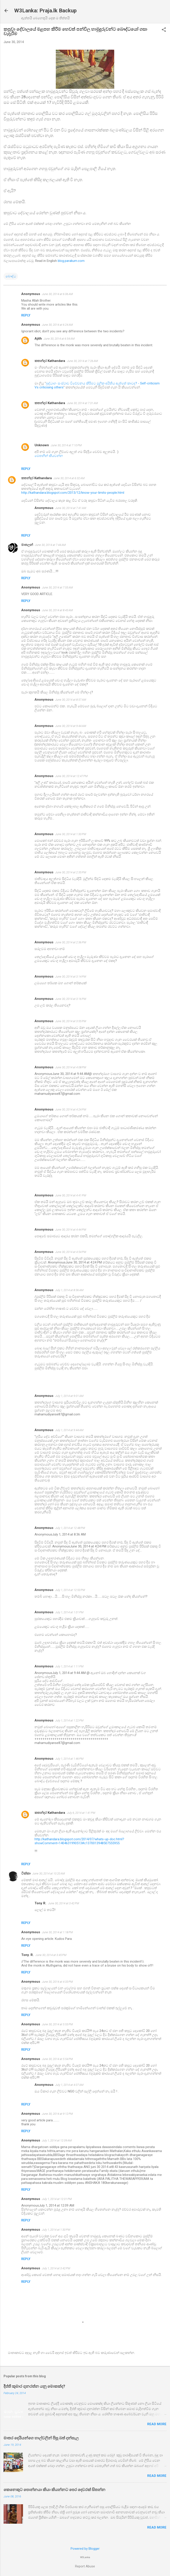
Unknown (42, 445)
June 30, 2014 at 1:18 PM (57, 1932)
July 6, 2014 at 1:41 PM (81, 1812)
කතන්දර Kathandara (50, 361)
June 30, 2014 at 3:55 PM (70, 1021)
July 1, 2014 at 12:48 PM (70, 1528)
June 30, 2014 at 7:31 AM (82, 403)
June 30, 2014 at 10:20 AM (48, 1873)
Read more (156, 2424)
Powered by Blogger (85, 2549)
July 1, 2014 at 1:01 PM (69, 1612)
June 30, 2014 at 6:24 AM (57, 324)
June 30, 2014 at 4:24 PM (70, 1109)
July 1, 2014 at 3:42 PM (56, 2268)
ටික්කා (26, 1873)
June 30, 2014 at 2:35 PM (70, 872)
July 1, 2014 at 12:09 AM (57, 2140)
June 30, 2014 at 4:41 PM (70, 1195)
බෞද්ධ (11, 276)
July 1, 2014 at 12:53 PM (70, 1590)
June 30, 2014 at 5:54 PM (57, 2059)
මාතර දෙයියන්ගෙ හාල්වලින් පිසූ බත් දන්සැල (41, 2438)
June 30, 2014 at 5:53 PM (57, 2024)
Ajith (38, 338)
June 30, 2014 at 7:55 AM (57, 587)
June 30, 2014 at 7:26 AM (82, 361)
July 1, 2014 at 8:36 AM (69, 1290)
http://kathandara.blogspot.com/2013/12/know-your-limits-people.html (72, 493)
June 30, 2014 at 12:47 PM (71, 776)
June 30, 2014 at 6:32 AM (69, 478)
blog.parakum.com (71, 261)
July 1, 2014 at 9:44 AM (69, 1430)
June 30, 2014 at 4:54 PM (70, 1252)
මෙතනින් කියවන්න (49, 456)
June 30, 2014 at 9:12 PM (57, 2113)
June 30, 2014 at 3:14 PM (70, 976)
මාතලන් (27, 545)
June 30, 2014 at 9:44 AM (70, 726)
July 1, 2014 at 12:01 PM (57, 2199)
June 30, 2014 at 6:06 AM (57, 294)
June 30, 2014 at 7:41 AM (70, 508)
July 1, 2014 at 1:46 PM (69, 1758)
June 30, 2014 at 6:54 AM (59, 338)
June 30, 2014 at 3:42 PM (63, 1903)
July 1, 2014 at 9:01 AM (69, 1396)
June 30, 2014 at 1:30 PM (70, 834)
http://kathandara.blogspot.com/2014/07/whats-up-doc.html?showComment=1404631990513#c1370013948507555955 (79, 1841)
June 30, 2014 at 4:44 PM (70, 1229)
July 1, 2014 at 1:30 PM (56, 2229)
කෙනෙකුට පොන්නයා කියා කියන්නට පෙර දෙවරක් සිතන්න (54, 2489)
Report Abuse (85, 2566)
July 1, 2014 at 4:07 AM (69, 2084)
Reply (25, 315)
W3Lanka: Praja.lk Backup (45, 11)
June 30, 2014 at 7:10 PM (66, 445)
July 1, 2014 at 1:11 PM (69, 1666)
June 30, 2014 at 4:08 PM (70, 1067)
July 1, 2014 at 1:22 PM (69, 1720)
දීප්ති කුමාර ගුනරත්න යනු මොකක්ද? (34, 2386)
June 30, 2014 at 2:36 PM (70, 942)
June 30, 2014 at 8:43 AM (57, 610)
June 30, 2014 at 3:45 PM (50, 1955)
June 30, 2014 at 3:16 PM (70, 999)
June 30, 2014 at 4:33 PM (57, 1981)
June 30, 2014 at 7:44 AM (50, 545)
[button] (163, 30)
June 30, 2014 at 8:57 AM (70, 699)
